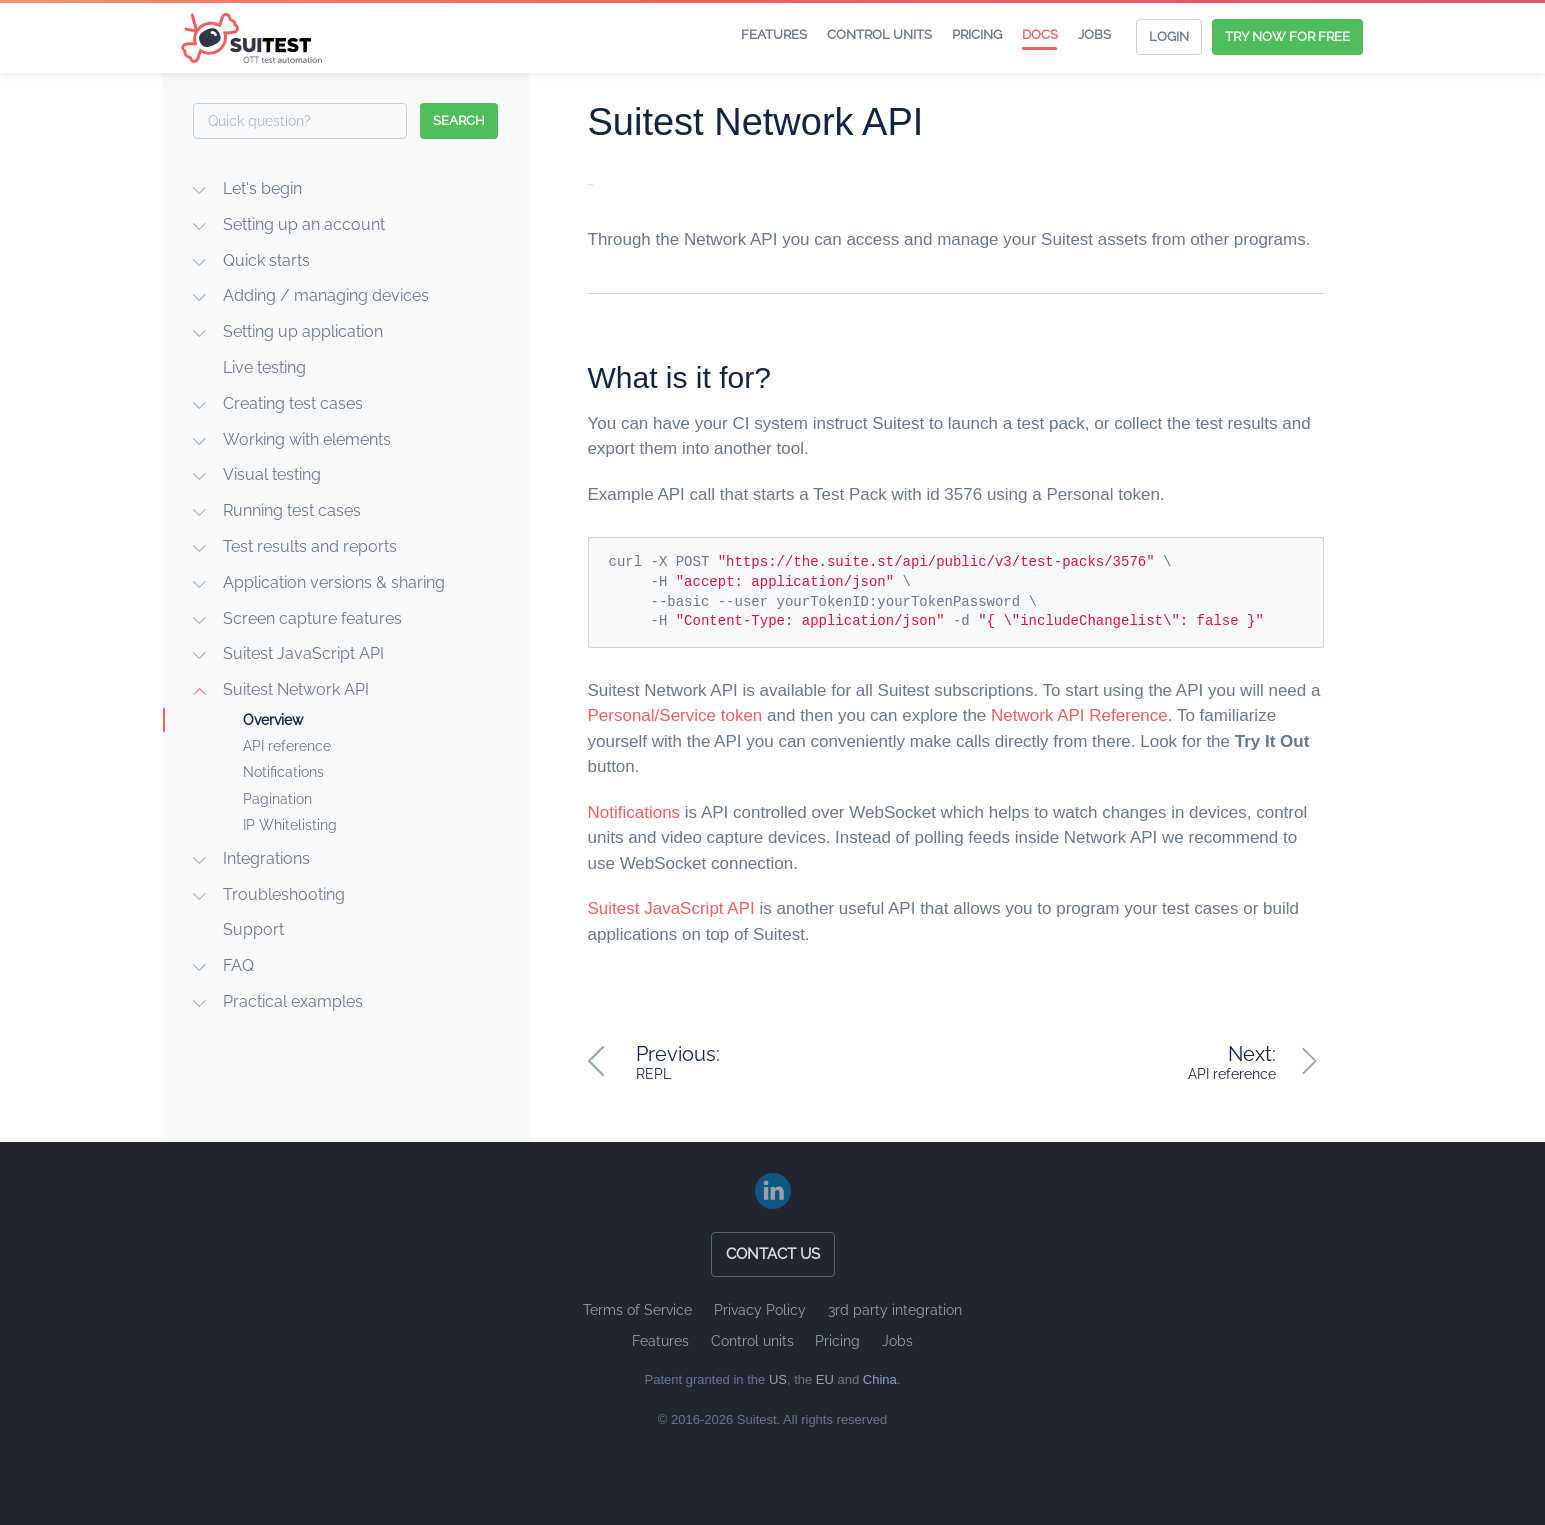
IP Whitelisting (290, 825)
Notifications (283, 772)
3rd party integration (895, 1310)
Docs (1040, 34)
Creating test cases (293, 403)
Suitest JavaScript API (303, 653)
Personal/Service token (675, 715)
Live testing (264, 367)
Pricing (977, 34)
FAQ (238, 965)
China (880, 1379)
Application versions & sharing (334, 582)
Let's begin (262, 188)
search (459, 120)
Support (253, 929)
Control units (879, 34)
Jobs (1094, 34)
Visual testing (272, 474)
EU (825, 1379)
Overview (273, 720)
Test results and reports (310, 546)
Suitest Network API (296, 689)
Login (1169, 36)
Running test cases (292, 510)
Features (774, 34)
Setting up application (303, 331)
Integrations (266, 858)
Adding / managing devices (326, 295)
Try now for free (1287, 36)
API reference (287, 746)
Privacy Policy (760, 1310)
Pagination (277, 799)
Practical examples (293, 1001)
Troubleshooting (284, 894)
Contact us (773, 1254)
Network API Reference (1079, 715)
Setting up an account (304, 224)
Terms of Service (637, 1310)
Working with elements (307, 439)
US (778, 1379)
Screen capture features (312, 618)
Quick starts (266, 260)
